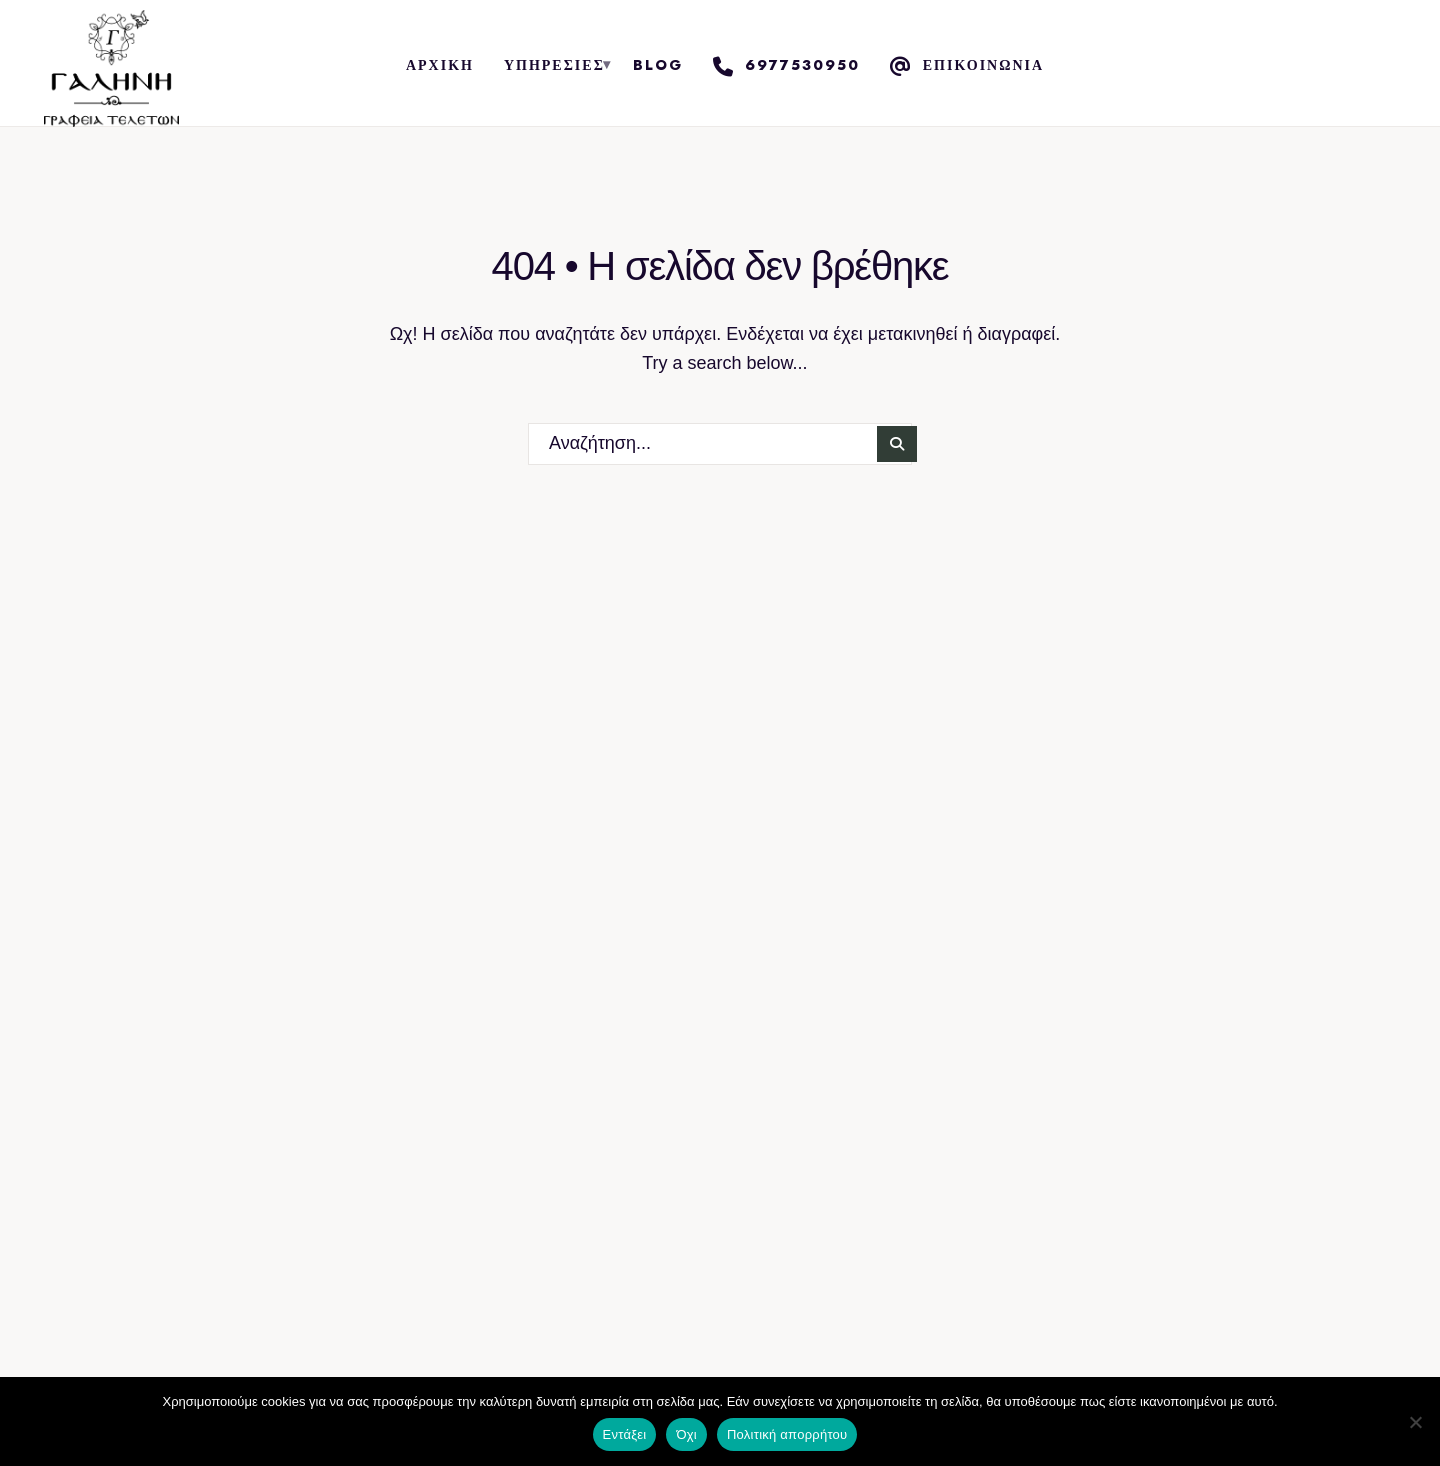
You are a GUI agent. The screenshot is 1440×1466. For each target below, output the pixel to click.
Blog (658, 65)
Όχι (686, 1434)
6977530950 (786, 66)
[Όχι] (1415, 1422)
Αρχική (440, 65)
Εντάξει (625, 1434)
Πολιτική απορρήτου (787, 1434)
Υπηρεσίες (554, 65)
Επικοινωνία (967, 66)
